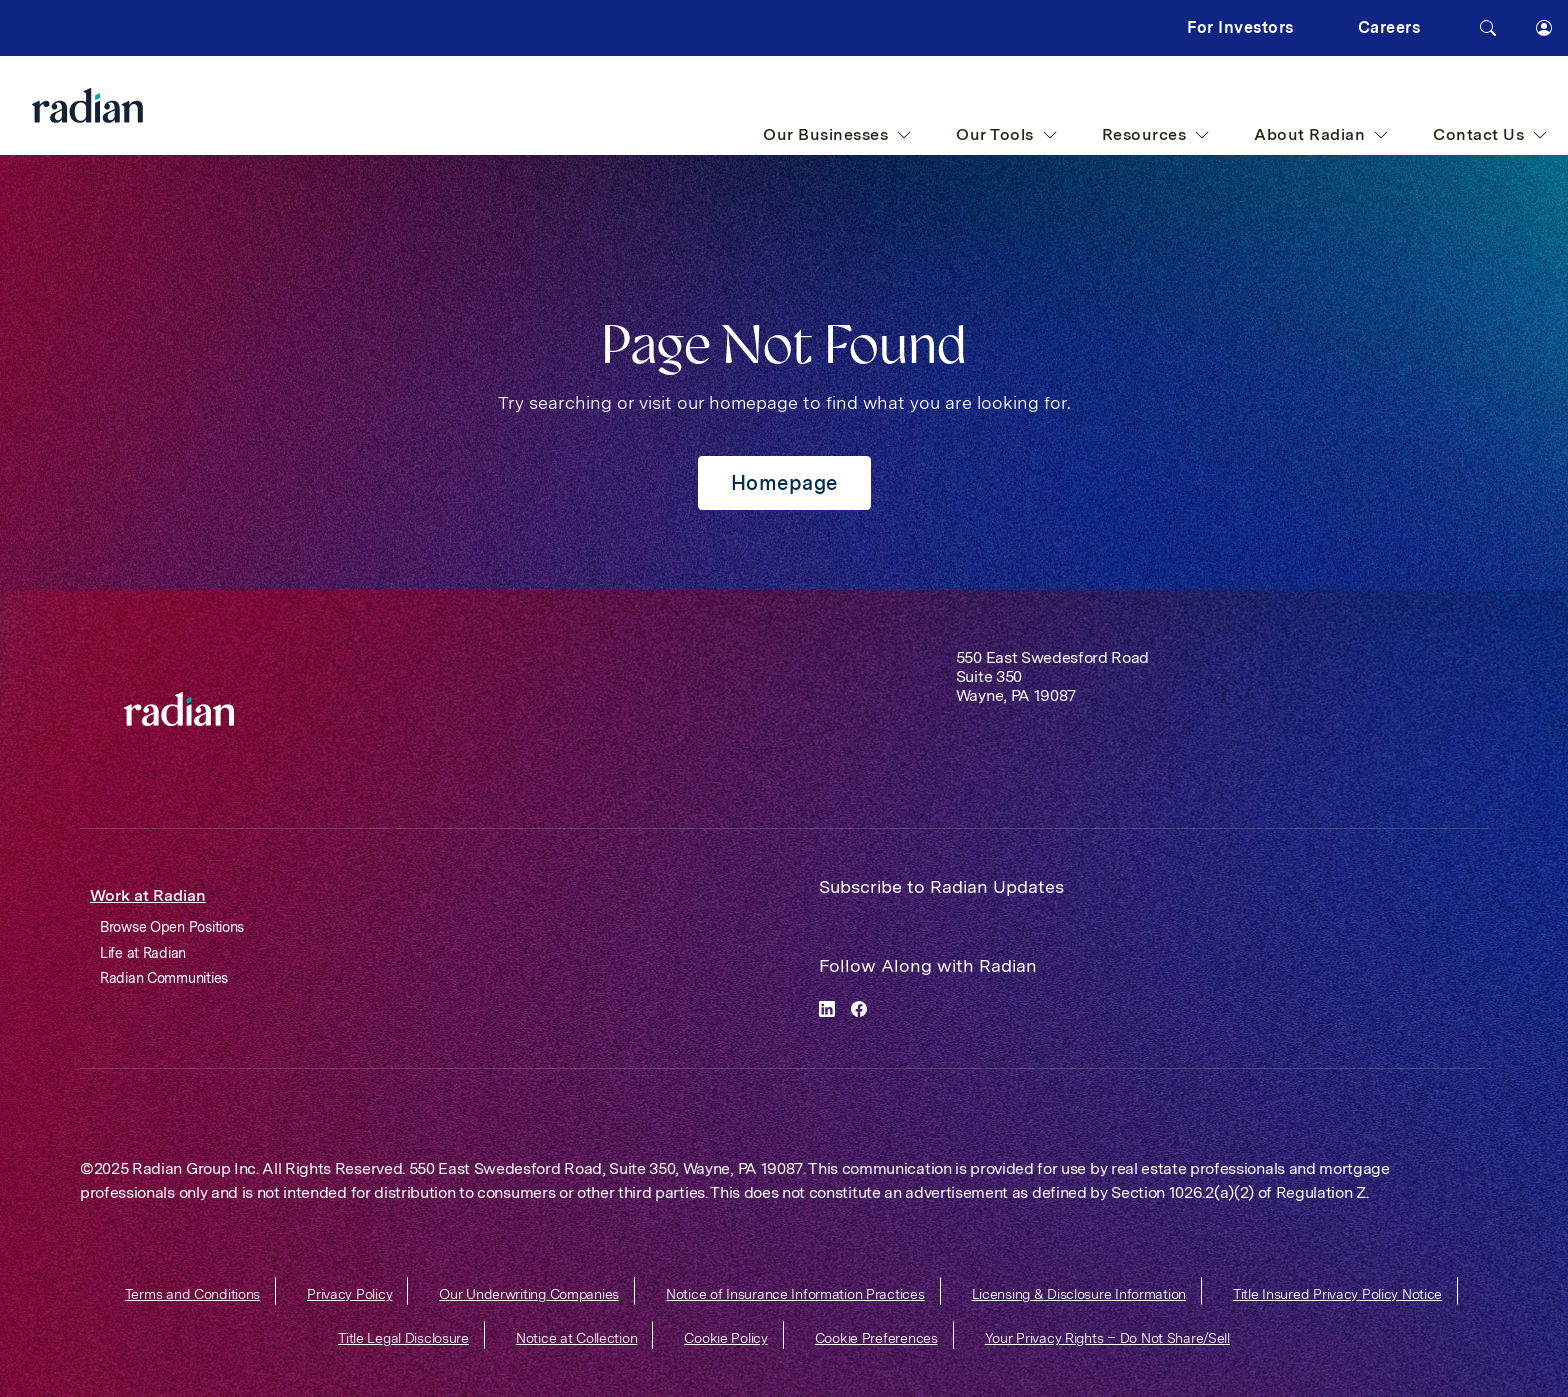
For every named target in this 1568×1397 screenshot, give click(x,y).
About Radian (1321, 134)
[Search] (1488, 28)
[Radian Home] (127, 105)
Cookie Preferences (876, 1338)
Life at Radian (143, 953)
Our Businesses (837, 134)
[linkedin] (827, 1008)
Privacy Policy (349, 1294)
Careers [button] (1389, 27)
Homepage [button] (784, 483)
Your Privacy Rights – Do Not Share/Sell (1107, 1338)
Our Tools (1007, 134)
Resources (1156, 134)
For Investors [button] (1240, 27)
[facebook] (859, 1008)
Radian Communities (164, 978)
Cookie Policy (725, 1338)
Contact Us (1490, 134)
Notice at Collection (576, 1338)
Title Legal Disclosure (403, 1338)
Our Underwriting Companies (529, 1294)
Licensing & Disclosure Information (1079, 1294)
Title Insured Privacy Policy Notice (1337, 1294)
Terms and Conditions (192, 1294)
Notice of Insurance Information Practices (795, 1294)
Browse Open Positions (172, 927)
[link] (179, 709)
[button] (1544, 28)
